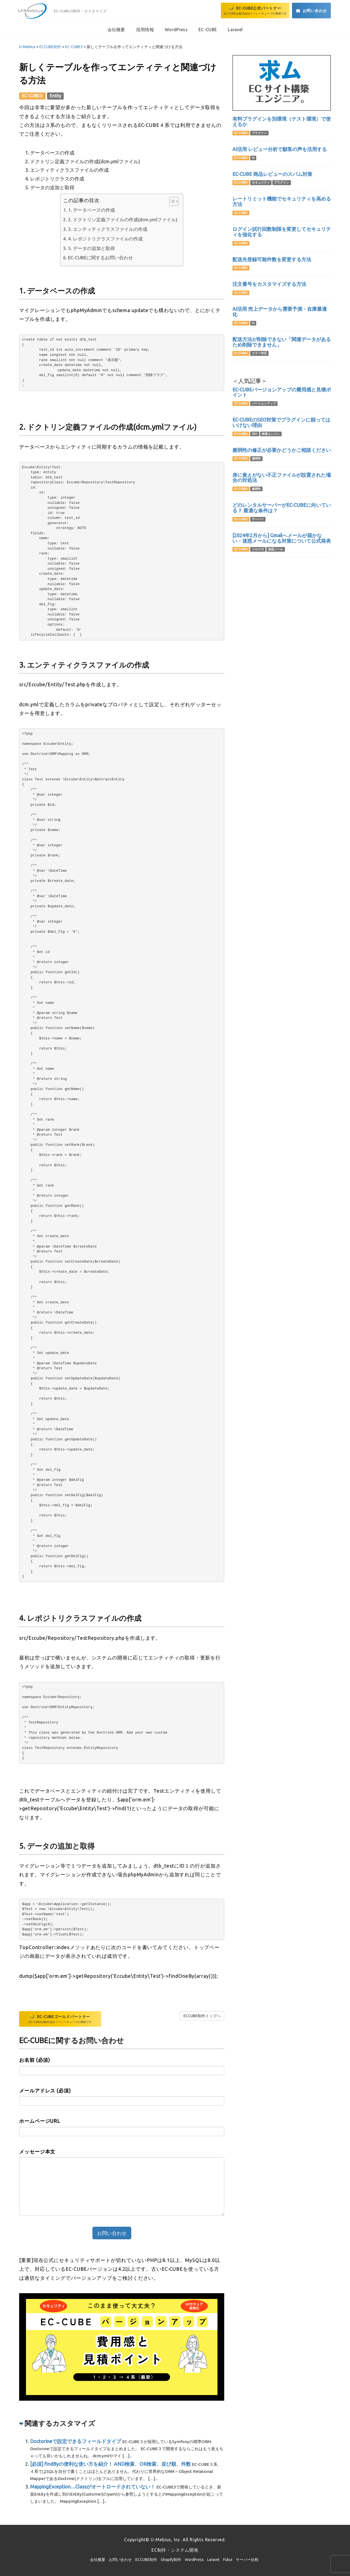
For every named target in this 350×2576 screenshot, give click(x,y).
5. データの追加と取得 (91, 248)
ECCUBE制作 (146, 2559)
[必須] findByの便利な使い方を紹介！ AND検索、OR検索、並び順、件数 (110, 2464)
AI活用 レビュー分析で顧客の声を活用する (279, 149)
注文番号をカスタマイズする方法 (269, 284)
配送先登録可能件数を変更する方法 (271, 259)
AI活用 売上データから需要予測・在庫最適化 (279, 311)
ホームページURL (39, 2121)
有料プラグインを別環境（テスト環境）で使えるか (281, 121)
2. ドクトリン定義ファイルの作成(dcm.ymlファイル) (122, 219)
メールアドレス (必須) (45, 2090)
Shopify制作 (171, 2559)
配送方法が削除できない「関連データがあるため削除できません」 (281, 341)
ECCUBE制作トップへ (202, 2016)
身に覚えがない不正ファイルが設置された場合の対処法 (281, 477)
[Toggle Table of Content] (171, 201)
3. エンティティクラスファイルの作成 (107, 229)
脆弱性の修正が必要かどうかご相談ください (281, 450)
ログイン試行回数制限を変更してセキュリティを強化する (281, 231)
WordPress (194, 2559)
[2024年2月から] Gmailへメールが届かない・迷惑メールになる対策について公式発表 (281, 538)
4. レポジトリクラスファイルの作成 (105, 238)
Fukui (227, 2559)
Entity (55, 95)
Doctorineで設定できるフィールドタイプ (75, 2441)
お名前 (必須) (34, 2060)
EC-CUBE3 (32, 95)
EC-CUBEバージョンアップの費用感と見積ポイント (281, 392)
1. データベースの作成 (91, 210)
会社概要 (97, 2559)
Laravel (213, 2559)
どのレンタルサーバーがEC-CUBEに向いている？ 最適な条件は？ (281, 507)
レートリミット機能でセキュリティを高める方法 (281, 201)
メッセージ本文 (37, 2151)
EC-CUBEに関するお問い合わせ (100, 257)
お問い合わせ (120, 2559)
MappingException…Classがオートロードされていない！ (92, 2486)
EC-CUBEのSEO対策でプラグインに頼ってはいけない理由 (281, 422)
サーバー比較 (247, 2559)
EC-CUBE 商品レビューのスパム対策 (272, 174)
